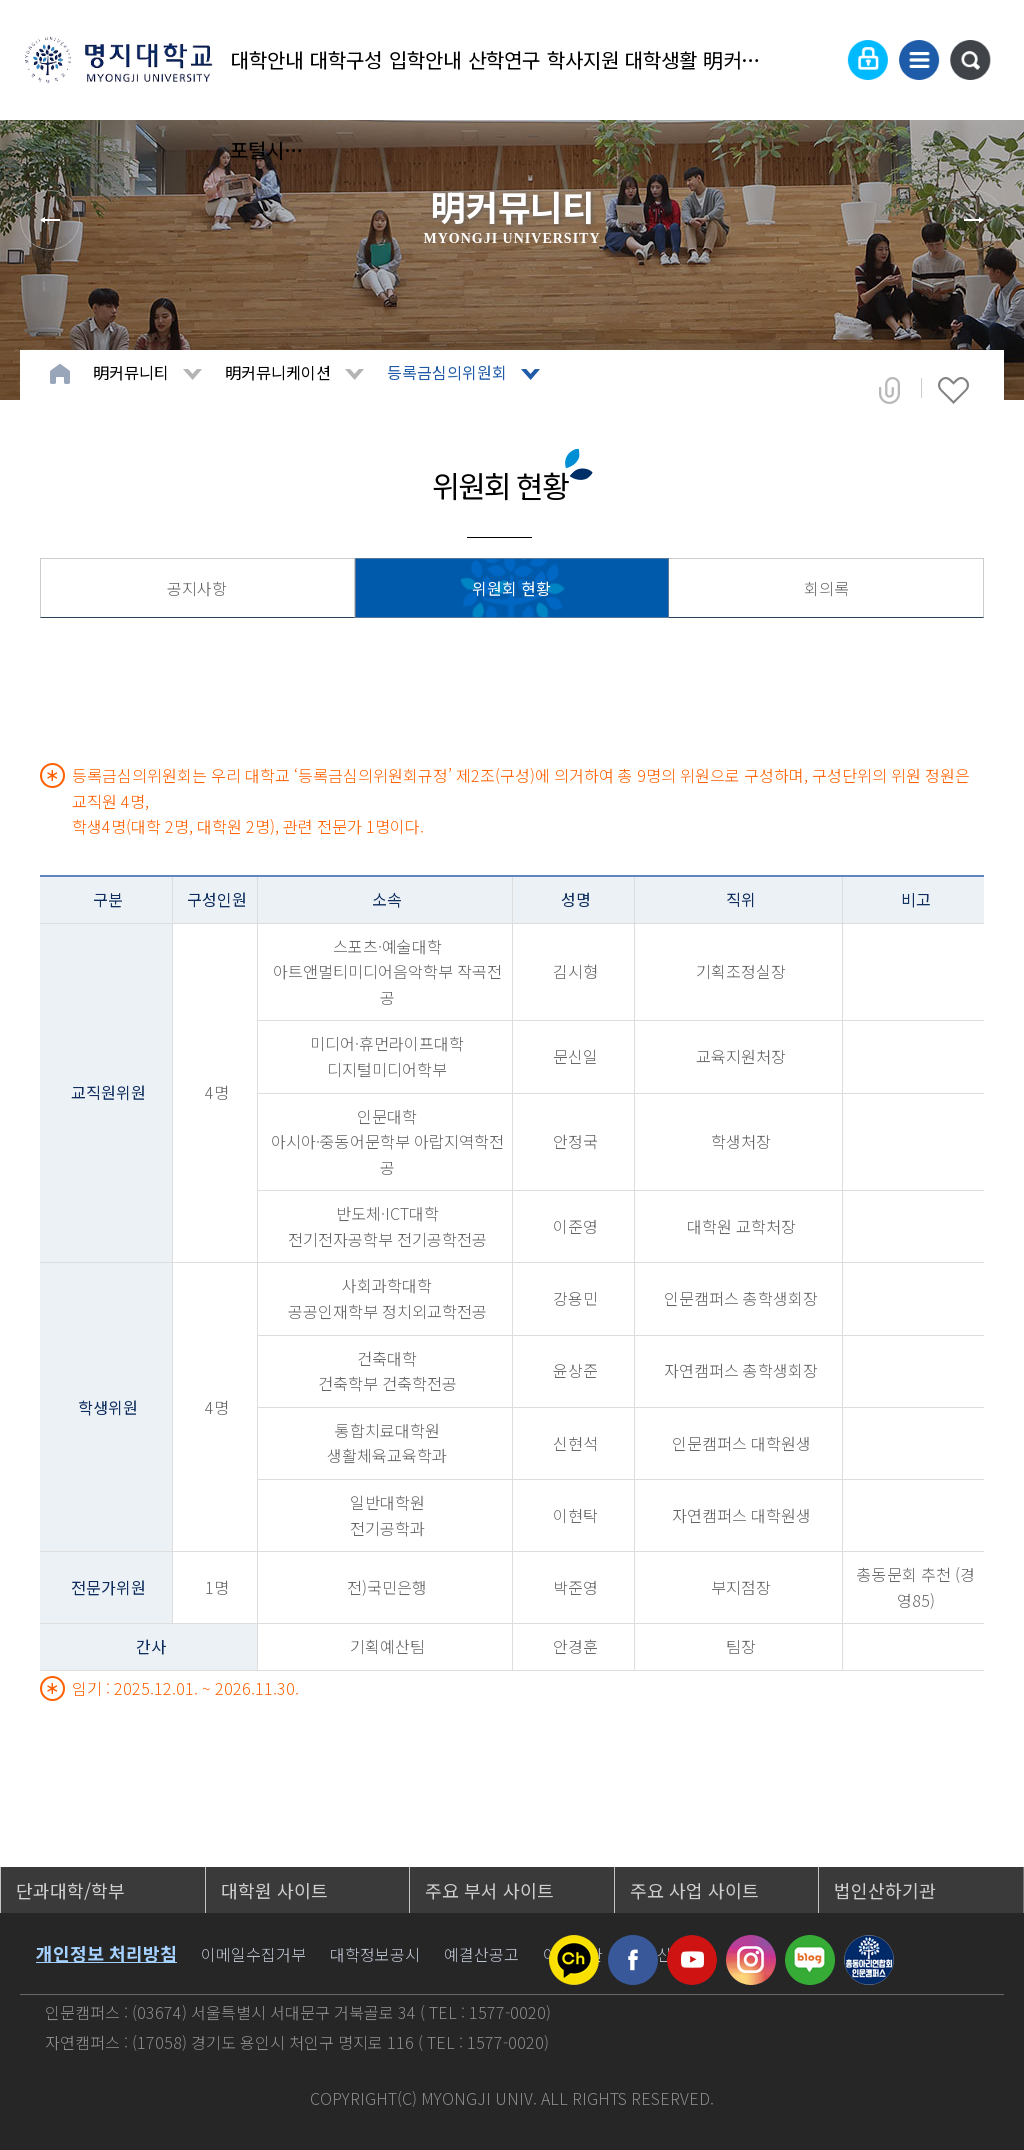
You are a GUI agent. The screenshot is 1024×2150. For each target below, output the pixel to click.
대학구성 (346, 59)
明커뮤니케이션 (278, 372)
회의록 (826, 588)
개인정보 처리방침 (106, 1953)
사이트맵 (919, 60)
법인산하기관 (885, 1890)
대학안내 (267, 59)
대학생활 (661, 59)
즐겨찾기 (953, 390)
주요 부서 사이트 (489, 1890)
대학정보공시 (375, 1954)
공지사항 (197, 588)
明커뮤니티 (740, 59)
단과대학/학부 (70, 1890)
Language (819, 60)
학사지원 (583, 59)
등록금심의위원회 (447, 372)
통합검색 (970, 60)
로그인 (868, 60)
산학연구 (504, 59)
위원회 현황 (511, 588)
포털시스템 (267, 149)
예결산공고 (481, 1954)
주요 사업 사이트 (694, 1890)
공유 (889, 390)
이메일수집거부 (253, 1954)
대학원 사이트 (274, 1890)
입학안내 (425, 59)
